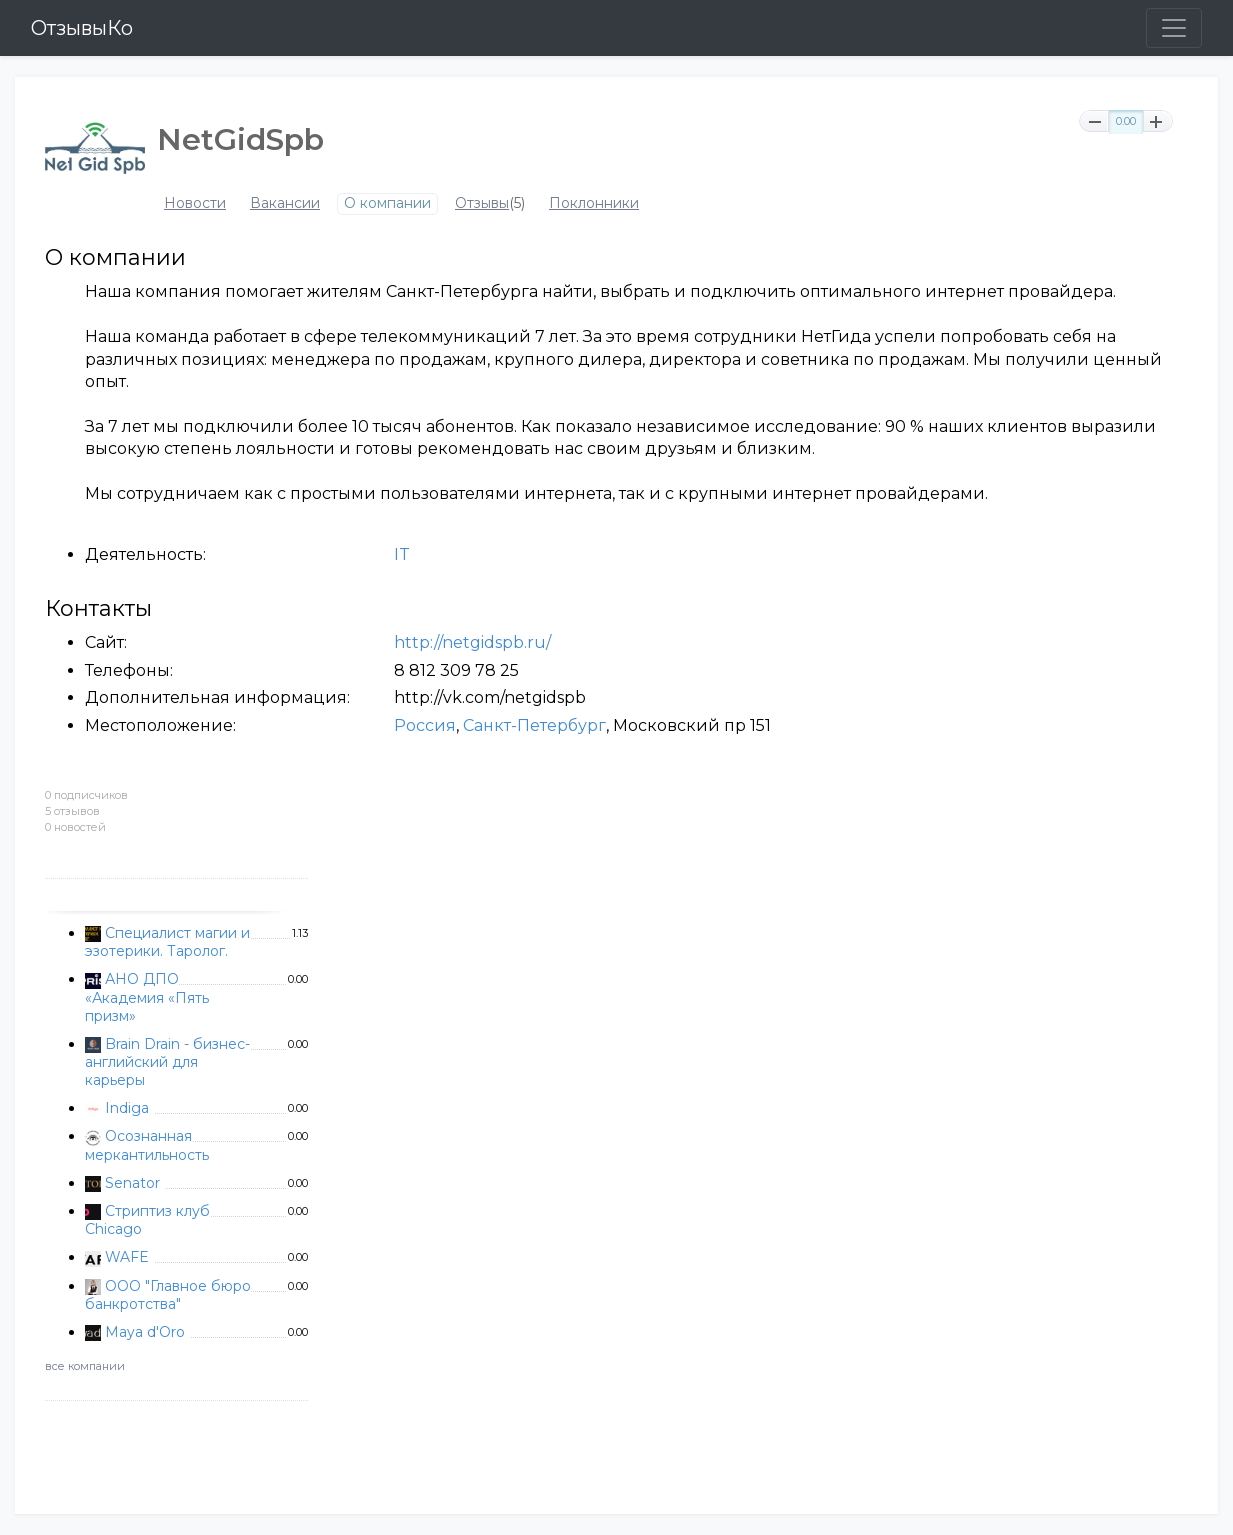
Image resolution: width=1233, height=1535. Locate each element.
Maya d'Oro (145, 1332)
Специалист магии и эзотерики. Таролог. (167, 942)
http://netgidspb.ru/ (472, 642)
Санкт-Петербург (534, 725)
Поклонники (594, 203)
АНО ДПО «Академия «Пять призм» (147, 997)
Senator (132, 1183)
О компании (387, 203)
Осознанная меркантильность (147, 1145)
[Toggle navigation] (1174, 28)
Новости (195, 203)
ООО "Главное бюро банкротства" (168, 1295)
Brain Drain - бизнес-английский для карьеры (167, 1062)
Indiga (127, 1108)
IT (402, 554)
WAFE (127, 1257)
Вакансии (285, 203)
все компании (85, 1366)
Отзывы (482, 203)
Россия (425, 725)
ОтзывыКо (82, 28)
